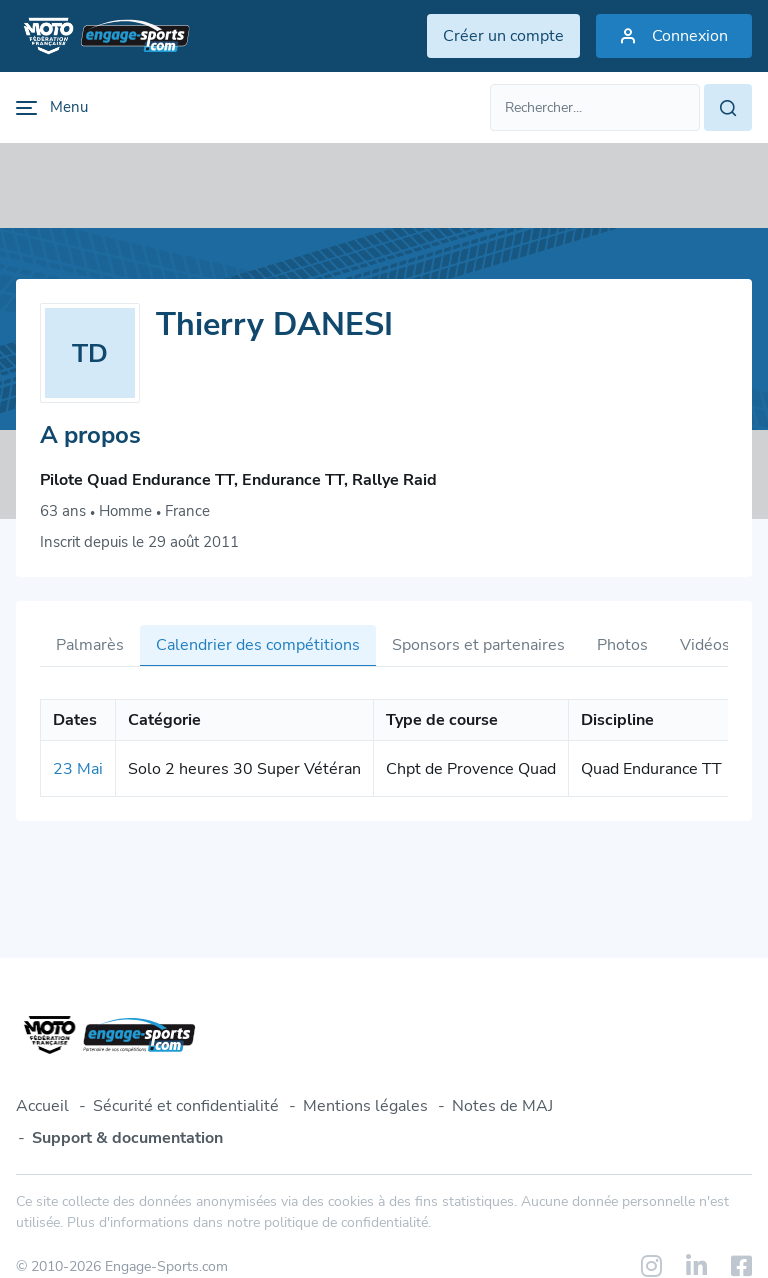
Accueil (42, 1106)
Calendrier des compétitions (258, 645)
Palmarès (90, 645)
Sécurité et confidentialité (186, 1106)
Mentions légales (365, 1106)
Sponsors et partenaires (478, 645)
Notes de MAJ (502, 1106)
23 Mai (78, 769)
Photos (622, 645)
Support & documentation (127, 1138)
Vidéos (705, 645)
